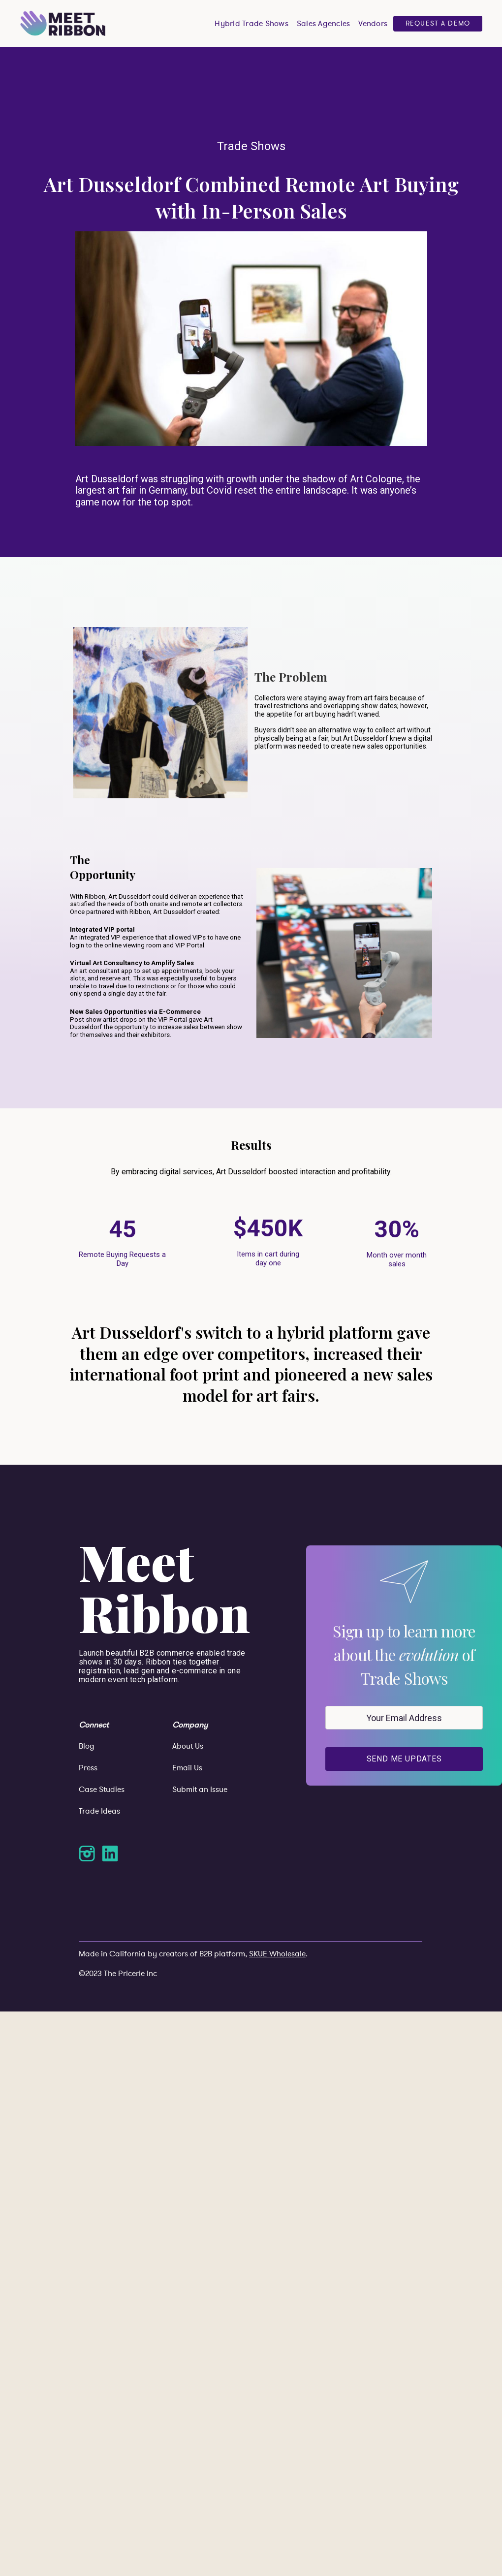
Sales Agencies (323, 23)
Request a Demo (438, 23)
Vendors (372, 23)
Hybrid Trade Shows (251, 23)
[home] (63, 23)
